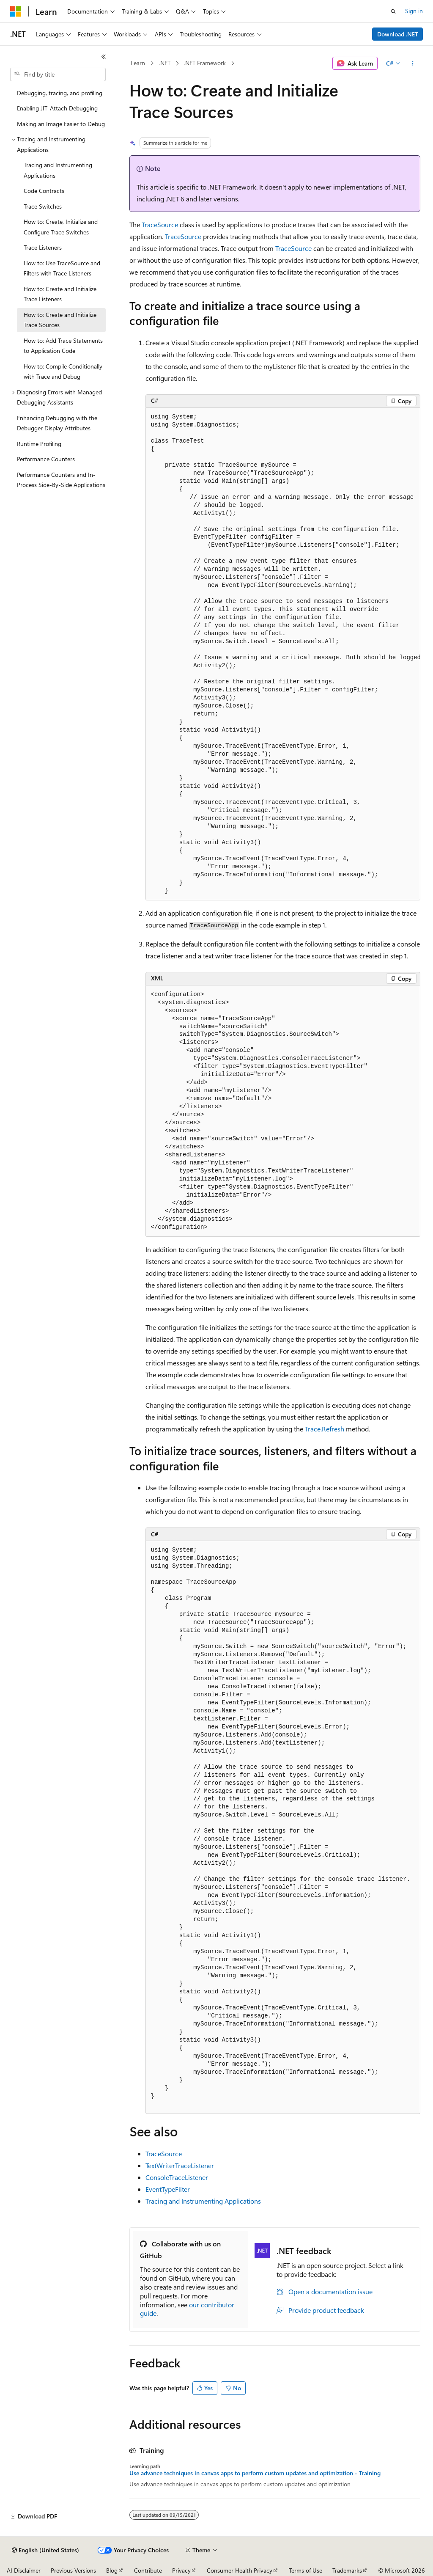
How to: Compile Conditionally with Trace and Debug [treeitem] (63, 371)
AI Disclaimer (24, 2570)
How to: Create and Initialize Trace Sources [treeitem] (60, 320)
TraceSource (160, 224)
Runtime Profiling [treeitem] (39, 444)
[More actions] (412, 63)
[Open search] (393, 11)
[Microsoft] (15, 11)
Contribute (148, 2570)
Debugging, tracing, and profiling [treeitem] (59, 93)
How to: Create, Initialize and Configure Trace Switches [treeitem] (61, 226)
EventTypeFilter (167, 2189)
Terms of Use (305, 2570)
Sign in (414, 11)
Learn (138, 63)
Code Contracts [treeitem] (44, 191)
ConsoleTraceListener (176, 2177)
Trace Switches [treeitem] (43, 206)
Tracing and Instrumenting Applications (203, 2200)
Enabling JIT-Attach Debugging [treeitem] (57, 108)
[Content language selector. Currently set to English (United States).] (45, 2550)
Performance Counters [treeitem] (46, 459)
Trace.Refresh (324, 1428)
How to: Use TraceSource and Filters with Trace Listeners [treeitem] (62, 268)
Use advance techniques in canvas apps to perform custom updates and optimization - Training (255, 2473)
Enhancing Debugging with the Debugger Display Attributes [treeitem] (57, 423)
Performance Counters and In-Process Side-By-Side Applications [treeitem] (61, 480)
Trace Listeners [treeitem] (43, 247)
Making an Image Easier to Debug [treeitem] (61, 124)
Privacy (181, 2570)
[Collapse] (103, 56)
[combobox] (58, 74)
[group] (282, 654)
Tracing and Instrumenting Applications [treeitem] (58, 170)
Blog (112, 2570)
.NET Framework (205, 63)
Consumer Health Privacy (239, 2570)
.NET (164, 63)
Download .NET (397, 34)
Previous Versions (73, 2570)
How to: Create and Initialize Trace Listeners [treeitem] (60, 294)
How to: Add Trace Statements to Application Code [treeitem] (63, 345)
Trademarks (347, 2570)
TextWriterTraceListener (179, 2165)
